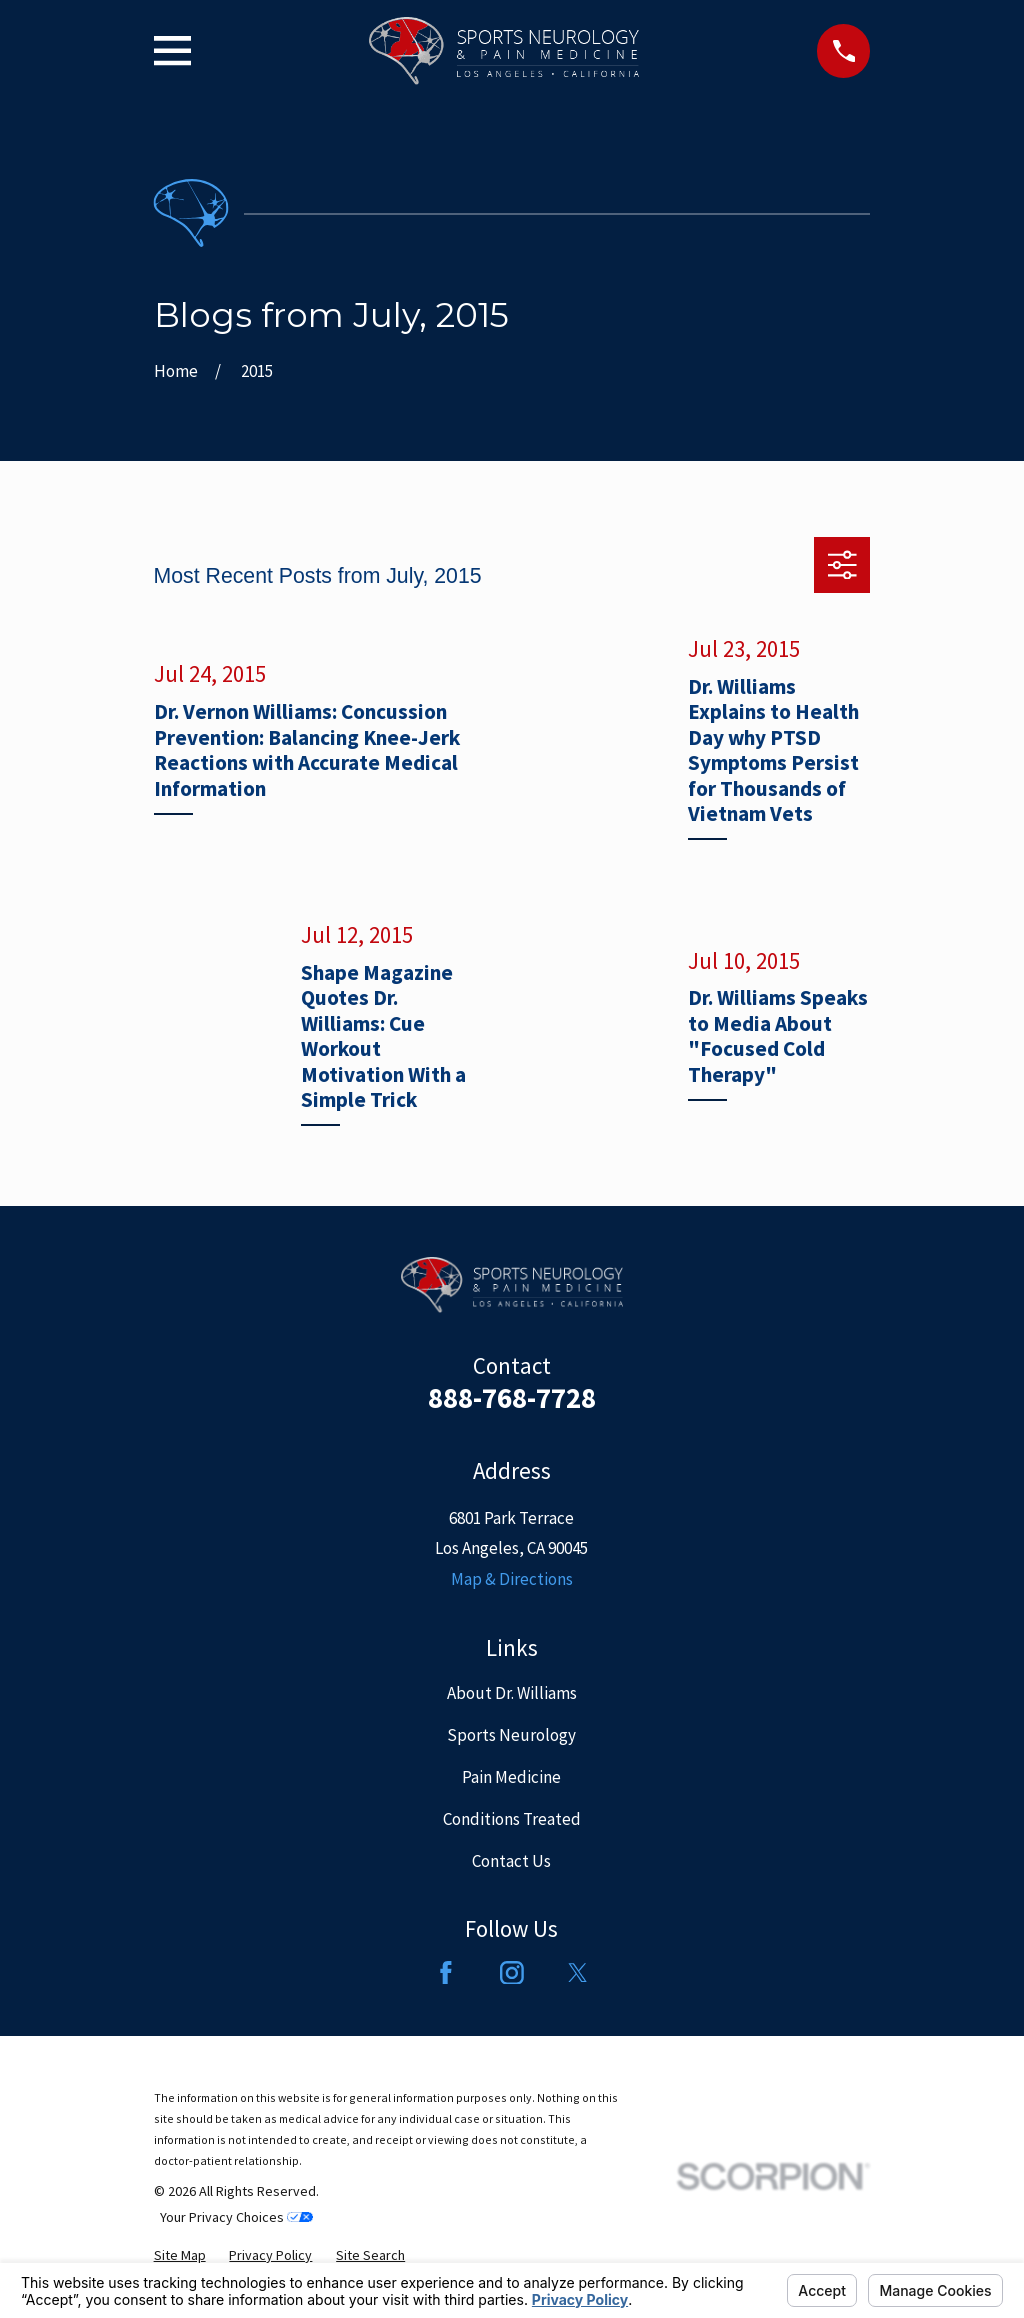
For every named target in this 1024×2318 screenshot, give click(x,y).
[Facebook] (446, 1973)
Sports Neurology (511, 1735)
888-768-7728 (512, 1398)
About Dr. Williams (512, 1693)
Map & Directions (512, 1579)
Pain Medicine (511, 1777)
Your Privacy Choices (236, 2217)
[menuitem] (180, 2255)
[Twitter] (578, 1973)
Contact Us (511, 1861)
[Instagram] (512, 1973)
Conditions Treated (512, 1819)
